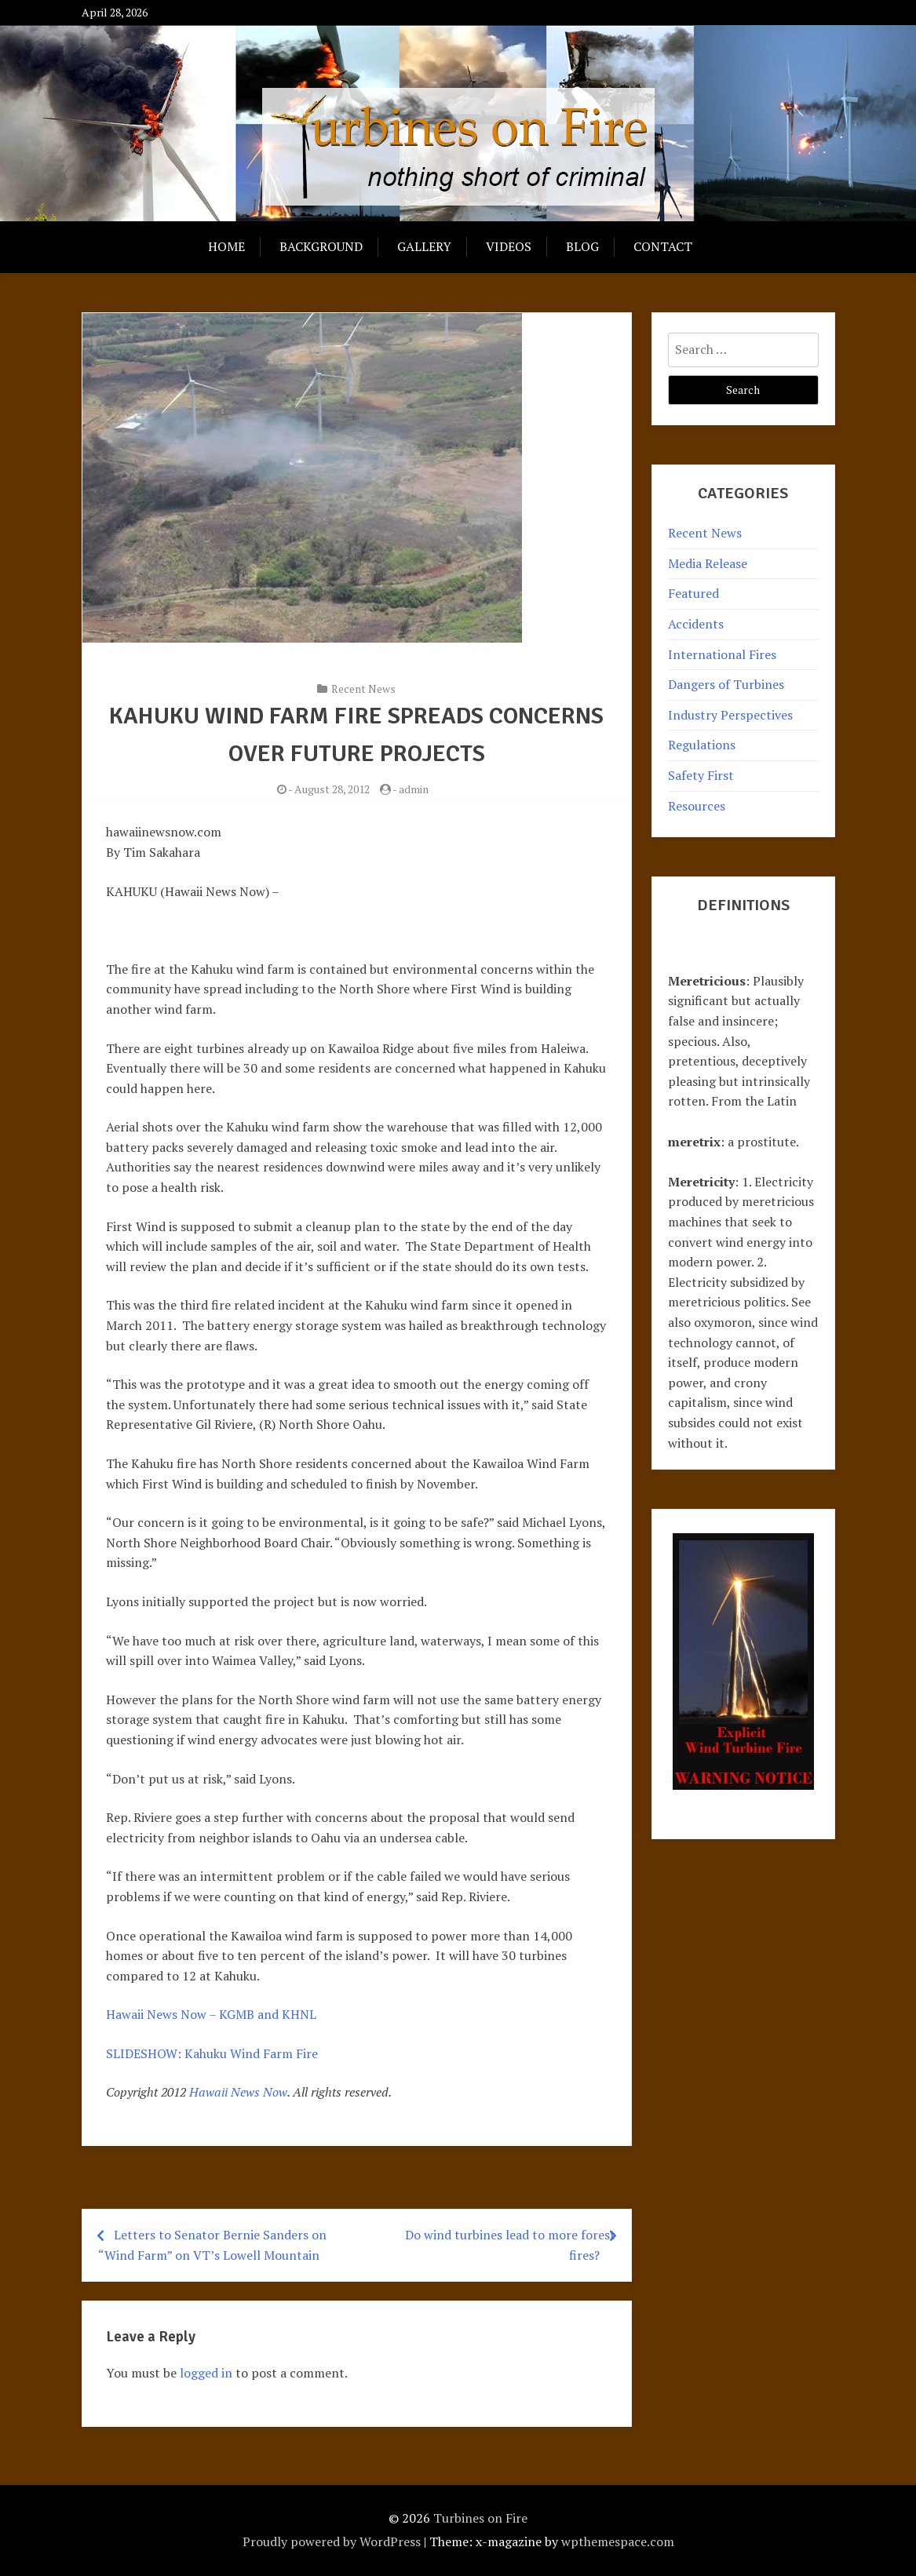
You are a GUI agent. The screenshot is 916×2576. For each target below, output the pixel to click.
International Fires (722, 654)
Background (321, 246)
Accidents (696, 623)
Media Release (707, 563)
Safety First (701, 775)
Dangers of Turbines (726, 684)
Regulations (701, 744)
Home (226, 246)
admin (414, 789)
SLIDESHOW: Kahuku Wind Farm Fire (212, 2053)
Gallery (424, 246)
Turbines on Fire (480, 2518)
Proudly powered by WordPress (332, 2541)
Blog (582, 246)
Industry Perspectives (730, 714)
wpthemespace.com (617, 2541)
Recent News (363, 688)
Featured (693, 593)
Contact (662, 246)
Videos (508, 246)
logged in (206, 2372)
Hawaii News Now (238, 2092)
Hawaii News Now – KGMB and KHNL (211, 2014)
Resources (696, 805)
